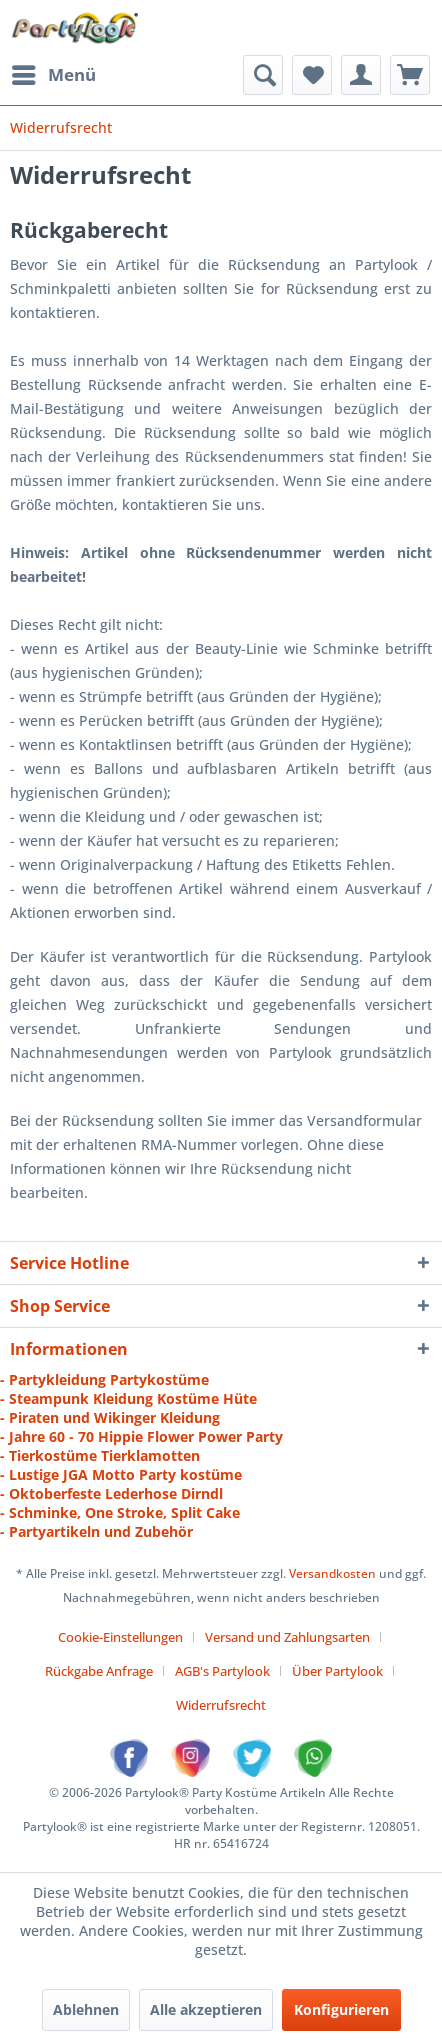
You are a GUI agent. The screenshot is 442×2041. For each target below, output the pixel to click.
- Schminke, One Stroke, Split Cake (120, 1512)
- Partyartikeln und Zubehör (96, 1531)
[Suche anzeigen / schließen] (263, 75)
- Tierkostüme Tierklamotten (100, 1455)
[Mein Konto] (361, 75)
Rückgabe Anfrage (99, 1671)
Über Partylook (337, 1671)
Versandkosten (332, 1573)
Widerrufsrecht (221, 1705)
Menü (54, 72)
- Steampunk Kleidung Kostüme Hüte (128, 1398)
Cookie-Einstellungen (120, 1637)
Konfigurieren (341, 2009)
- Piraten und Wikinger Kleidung (110, 1417)
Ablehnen (86, 2009)
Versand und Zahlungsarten (287, 1637)
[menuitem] (53, 75)
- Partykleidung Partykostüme (104, 1379)
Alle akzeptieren (206, 2009)
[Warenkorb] (410, 75)
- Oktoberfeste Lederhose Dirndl (111, 1493)
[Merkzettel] (312, 75)
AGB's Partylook (222, 1671)
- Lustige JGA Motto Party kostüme (121, 1474)
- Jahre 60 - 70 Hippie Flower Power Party (141, 1436)
